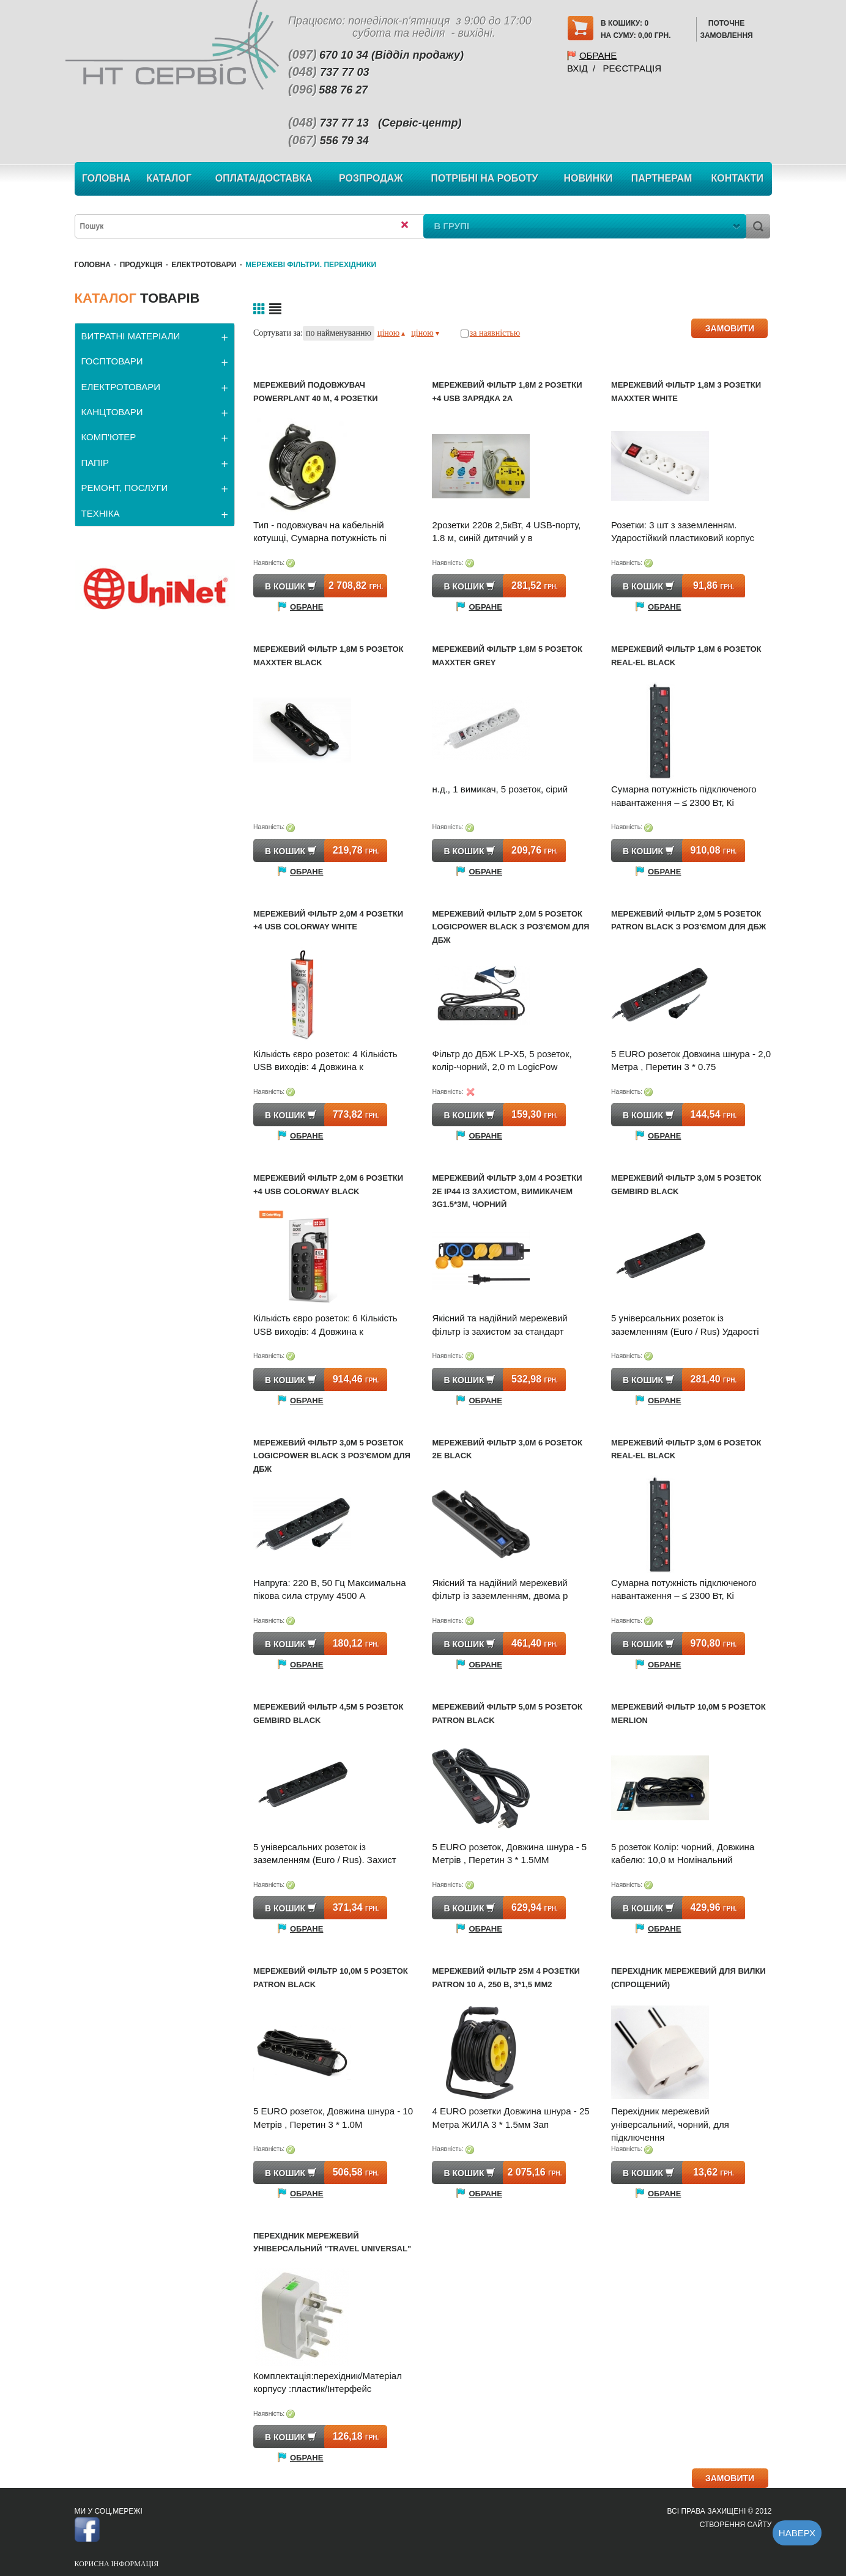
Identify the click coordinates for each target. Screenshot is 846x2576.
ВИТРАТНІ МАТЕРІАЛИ (130, 336)
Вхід (577, 68)
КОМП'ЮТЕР (108, 437)
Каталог (168, 178)
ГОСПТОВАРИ (112, 361)
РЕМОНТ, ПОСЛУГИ (124, 487)
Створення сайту (736, 2524)
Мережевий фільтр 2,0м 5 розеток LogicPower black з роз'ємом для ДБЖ (510, 927)
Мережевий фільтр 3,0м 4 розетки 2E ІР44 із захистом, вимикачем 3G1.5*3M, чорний (507, 1191)
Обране (598, 55)
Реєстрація (632, 68)
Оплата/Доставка (264, 178)
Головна (106, 178)
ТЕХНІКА (100, 513)
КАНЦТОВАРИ (112, 412)
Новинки (588, 178)
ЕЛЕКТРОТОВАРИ (203, 264)
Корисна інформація (117, 2563)
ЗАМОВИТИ (729, 328)
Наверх (797, 2533)
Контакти (737, 178)
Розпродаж (371, 178)
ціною (391, 333)
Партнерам (661, 178)
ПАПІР (95, 462)
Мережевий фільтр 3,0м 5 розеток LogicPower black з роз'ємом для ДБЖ (331, 1456)
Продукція (141, 264)
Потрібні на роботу (484, 178)
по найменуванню (338, 333)
